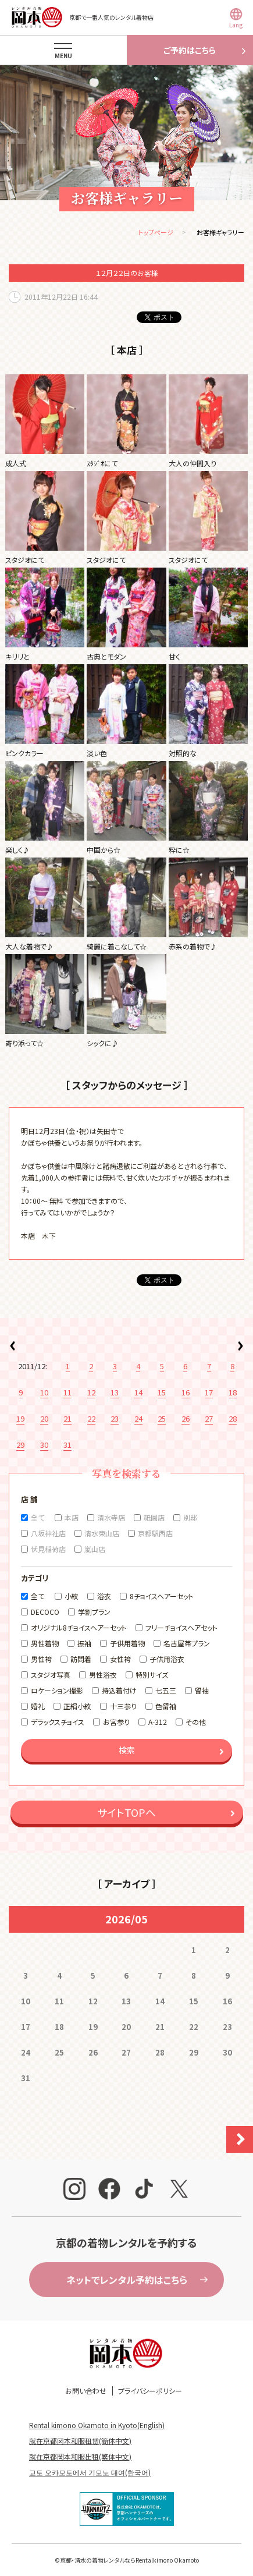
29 (20, 1444)
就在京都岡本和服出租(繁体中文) (80, 2456)
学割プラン (94, 1612)
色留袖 (165, 1706)
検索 (127, 1750)
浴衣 (104, 1596)
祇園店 (154, 1517)
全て (37, 1517)
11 (67, 1392)
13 (115, 1392)
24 (138, 1418)
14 (138, 1392)
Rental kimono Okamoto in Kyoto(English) (97, 2425)
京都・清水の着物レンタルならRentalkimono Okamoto (129, 2560)
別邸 (190, 1517)
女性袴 (120, 1659)
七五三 (165, 1690)
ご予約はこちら (189, 50)
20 (44, 1418)
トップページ (155, 232)
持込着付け (119, 1690)
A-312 (157, 1722)
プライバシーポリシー (150, 2391)
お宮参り (116, 1722)
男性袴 (41, 1659)
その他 (196, 1722)
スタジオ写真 (50, 1674)
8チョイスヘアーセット (162, 1596)
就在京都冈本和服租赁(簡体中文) (80, 2441)
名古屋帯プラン (186, 1643)
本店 (72, 1517)
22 (91, 1418)
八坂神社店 (48, 1533)
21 (67, 1418)
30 (44, 1444)
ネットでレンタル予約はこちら (126, 2280)
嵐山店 (94, 1549)
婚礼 (38, 1706)
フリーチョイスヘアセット (181, 1627)
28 (233, 1418)
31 (67, 1444)
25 (162, 1418)
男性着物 (45, 1643)
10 (44, 1392)
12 (91, 1392)
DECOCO (45, 1612)
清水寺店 (111, 1517)
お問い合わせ (85, 2391)
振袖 (84, 1643)
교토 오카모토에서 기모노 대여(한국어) (90, 2472)
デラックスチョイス (57, 1722)
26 (185, 1418)
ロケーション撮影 (57, 1690)
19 (20, 1418)
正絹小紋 (77, 1706)
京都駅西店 (155, 1533)
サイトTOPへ (126, 1812)
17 (209, 1392)
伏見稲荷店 (48, 1549)
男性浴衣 (103, 1674)
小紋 (72, 1596)
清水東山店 (101, 1533)
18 (233, 1392)
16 (185, 1392)
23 (115, 1418)
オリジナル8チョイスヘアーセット (79, 1627)
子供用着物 (127, 1643)
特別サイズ (152, 1674)
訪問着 (80, 1659)
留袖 (202, 1690)
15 (162, 1392)
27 (209, 1418)
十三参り (123, 1706)
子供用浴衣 (166, 1659)
